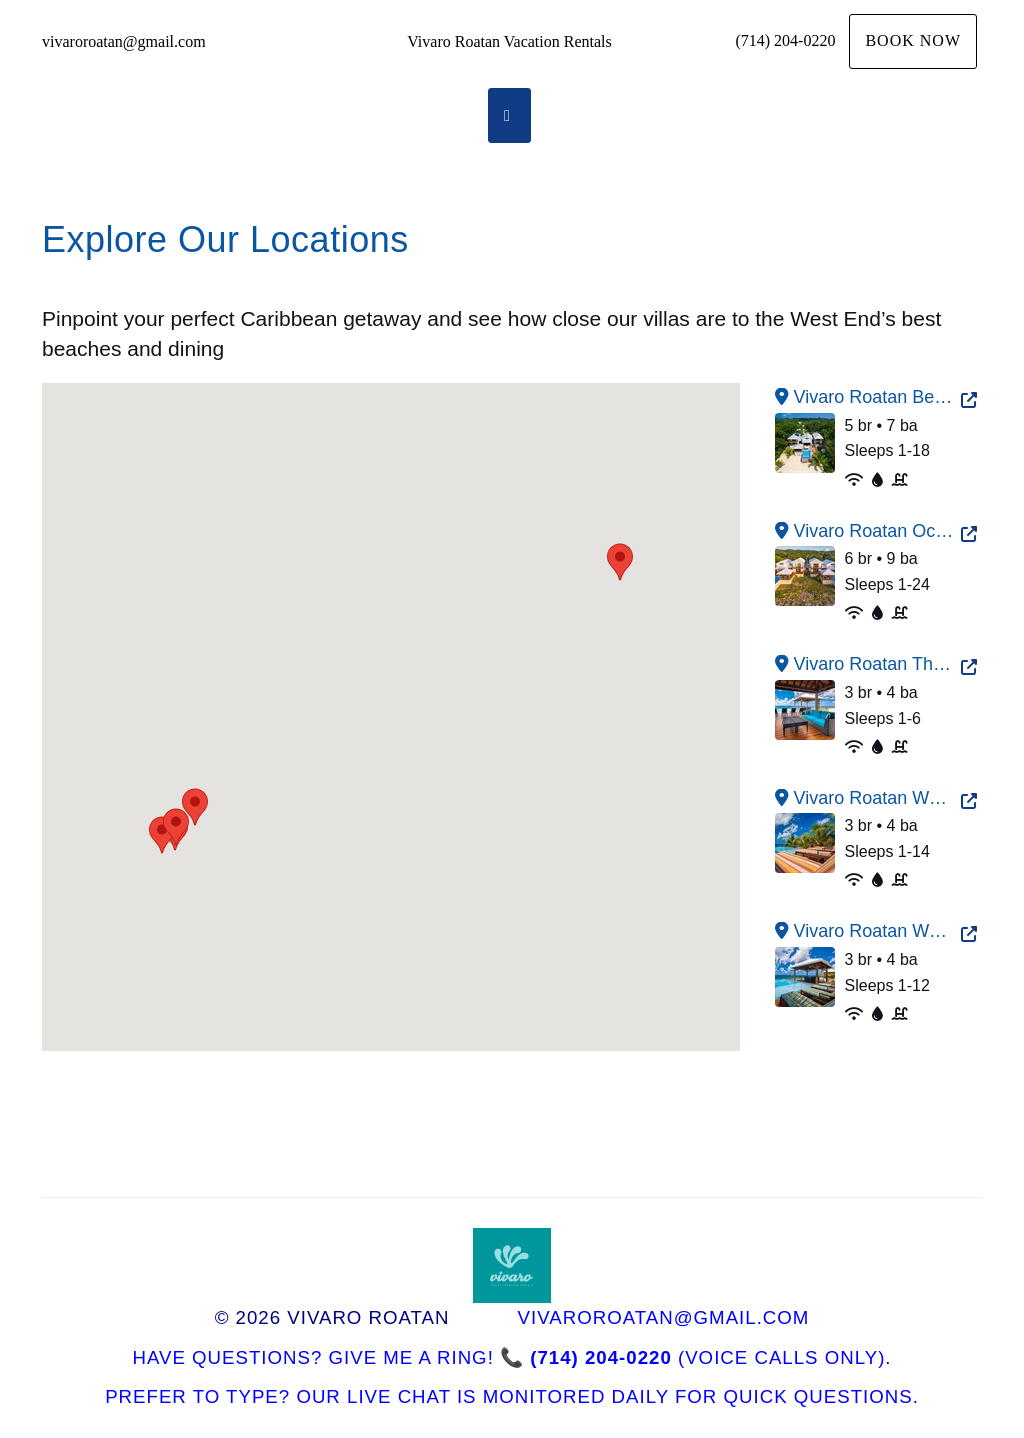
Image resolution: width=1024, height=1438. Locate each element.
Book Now (913, 40)
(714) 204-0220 (785, 40)
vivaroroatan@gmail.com (124, 41)
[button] (620, 562)
